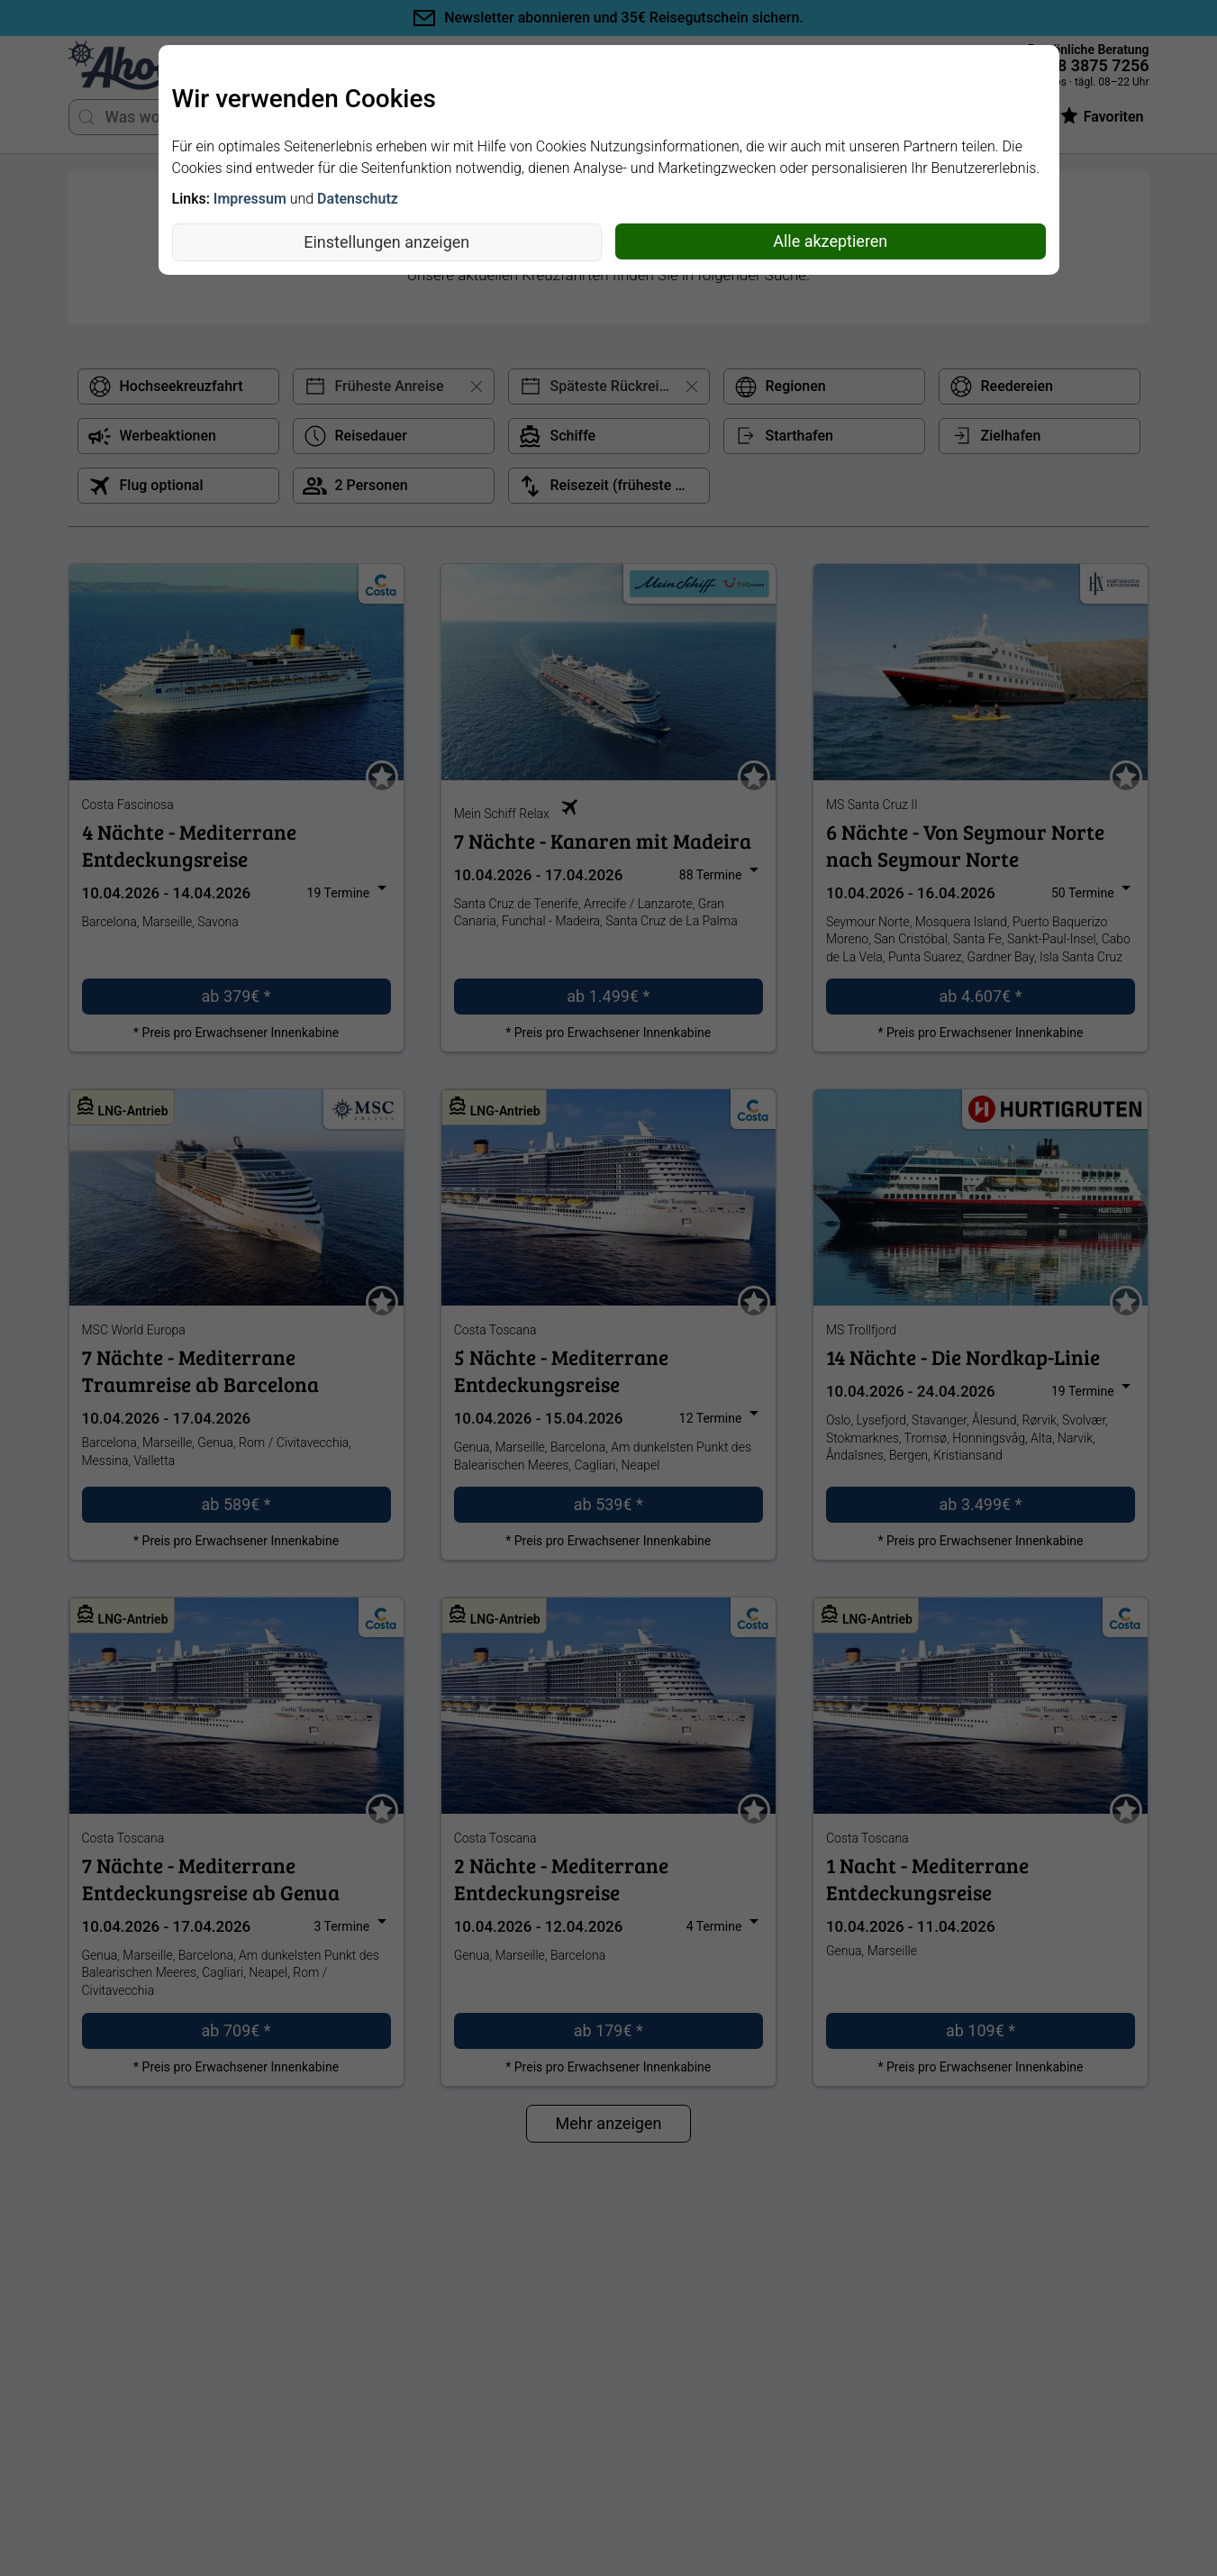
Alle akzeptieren (830, 241)
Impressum (249, 198)
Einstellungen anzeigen (386, 241)
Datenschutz (357, 198)
